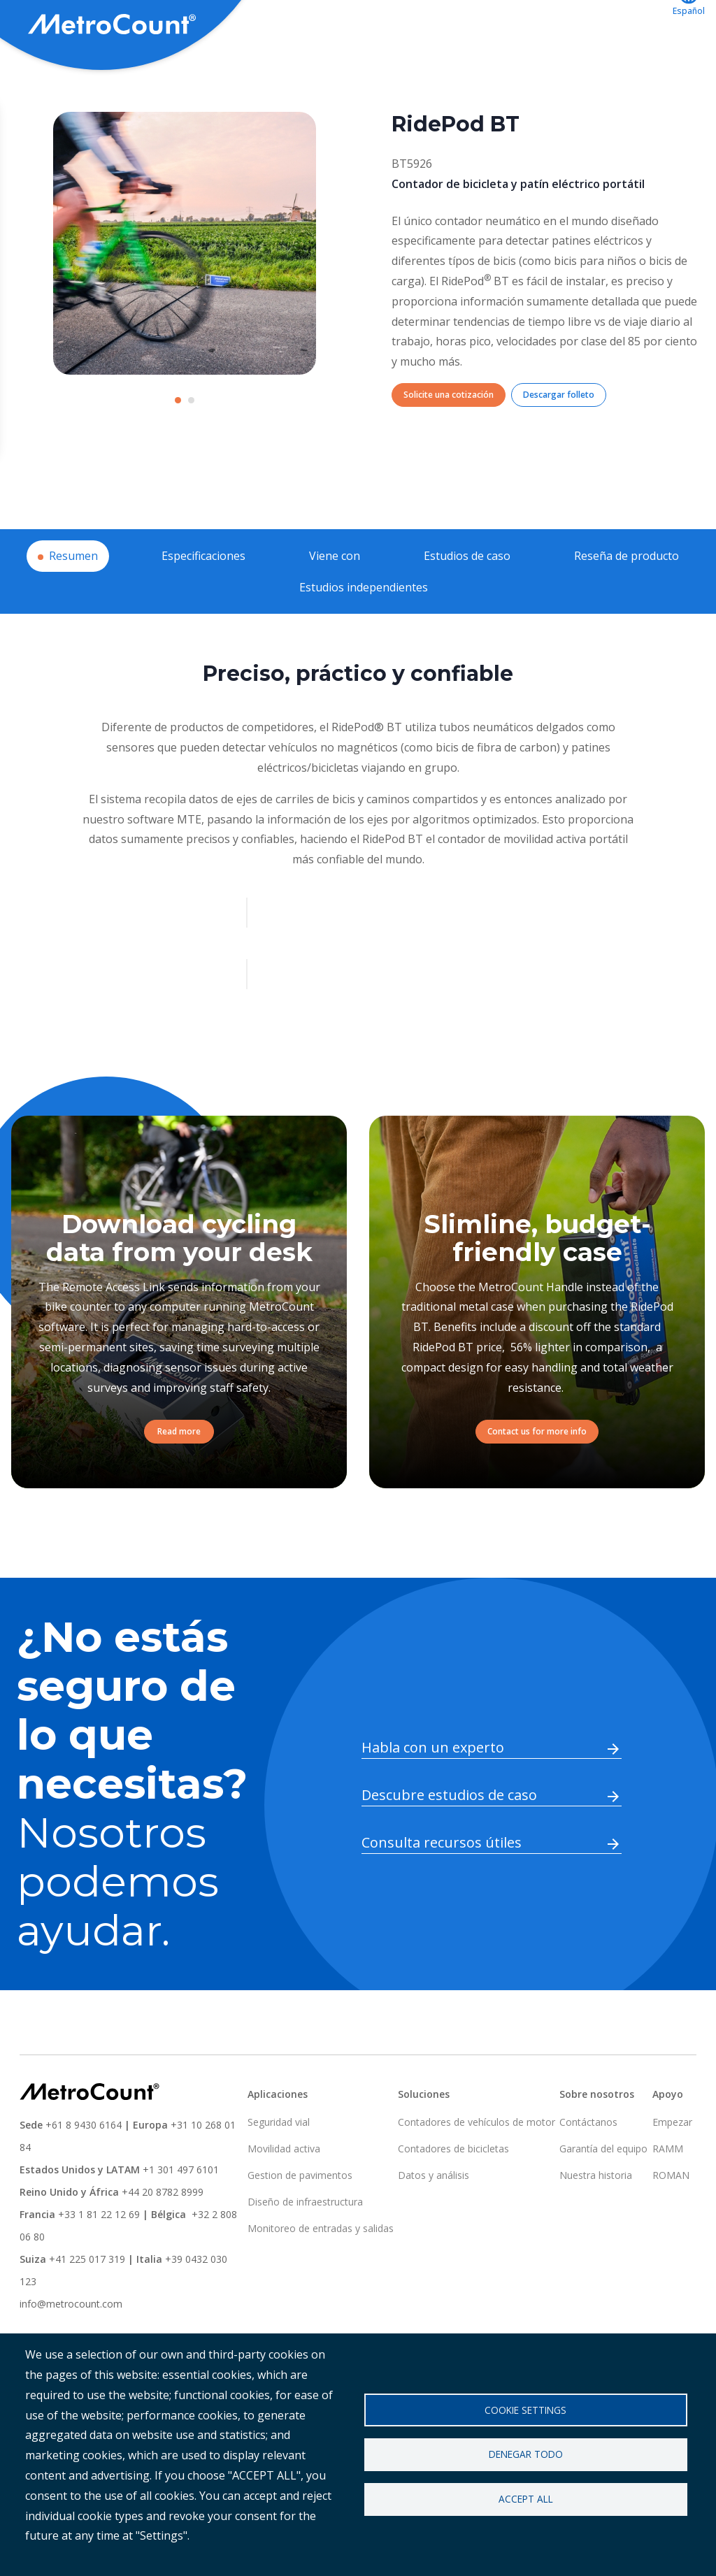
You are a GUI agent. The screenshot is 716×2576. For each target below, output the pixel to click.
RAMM (667, 2200)
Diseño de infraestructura (305, 2253)
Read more (179, 1483)
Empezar (672, 2173)
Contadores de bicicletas (453, 2200)
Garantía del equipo (603, 2200)
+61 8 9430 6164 (83, 2176)
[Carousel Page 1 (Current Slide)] (178, 452)
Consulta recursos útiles (441, 1894)
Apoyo (423, 26)
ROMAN (670, 2226)
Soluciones (254, 26)
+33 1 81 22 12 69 (99, 2266)
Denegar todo (526, 2454)
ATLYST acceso (511, 26)
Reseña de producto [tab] (626, 607)
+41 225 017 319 (87, 2310)
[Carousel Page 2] (191, 452)
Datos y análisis (433, 2226)
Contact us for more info (537, 1483)
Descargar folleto (558, 446)
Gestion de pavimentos (300, 2226)
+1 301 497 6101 (181, 2221)
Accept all (526, 2499)
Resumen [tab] (73, 607)
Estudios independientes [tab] (363, 639)
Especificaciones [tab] (203, 607)
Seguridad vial (279, 2173)
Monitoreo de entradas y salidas (321, 2280)
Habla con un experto (432, 1799)
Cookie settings (525, 2408)
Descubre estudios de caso (449, 1846)
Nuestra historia (595, 2226)
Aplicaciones (344, 26)
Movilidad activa (284, 2200)
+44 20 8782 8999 (162, 2243)
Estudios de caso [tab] (467, 607)
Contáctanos (616, 26)
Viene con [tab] (334, 607)
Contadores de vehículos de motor (476, 2173)
